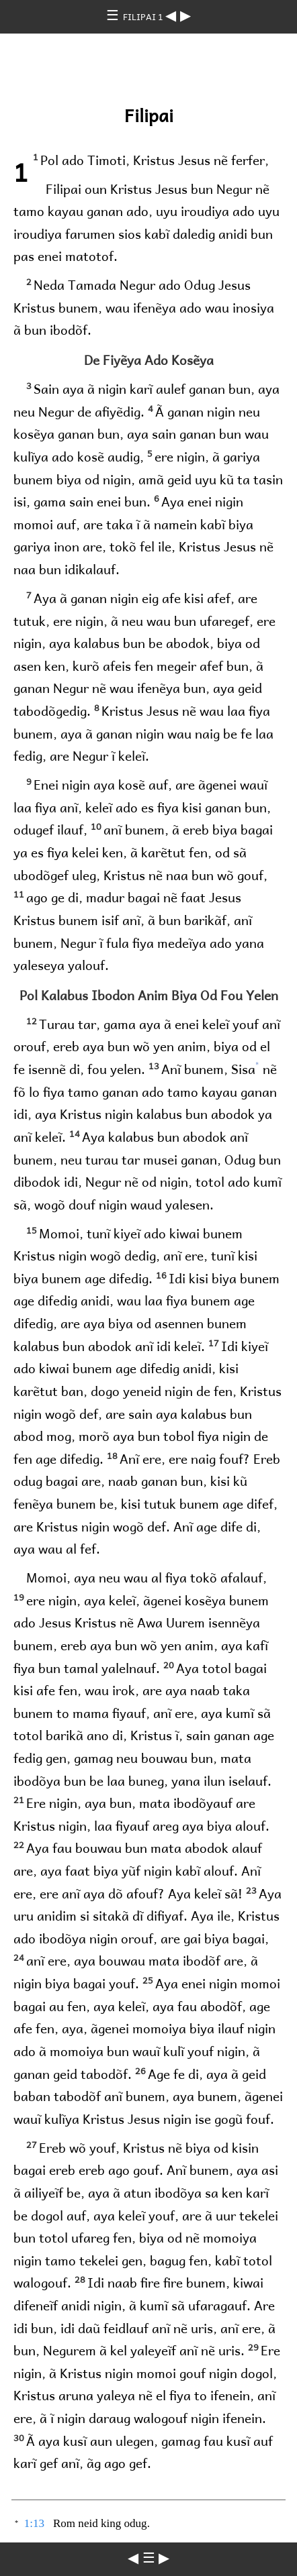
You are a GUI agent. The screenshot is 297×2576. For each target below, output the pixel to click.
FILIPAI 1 (144, 16)
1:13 (34, 2523)
